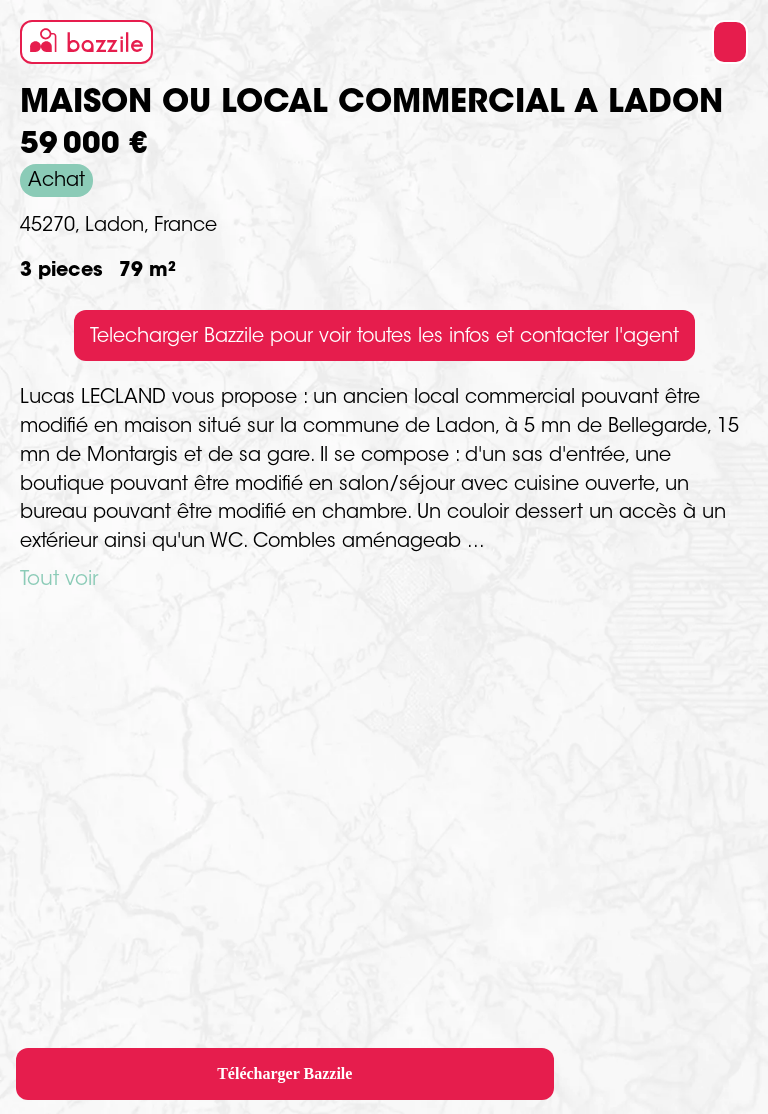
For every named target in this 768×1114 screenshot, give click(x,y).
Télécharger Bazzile (284, 1073)
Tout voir (59, 580)
